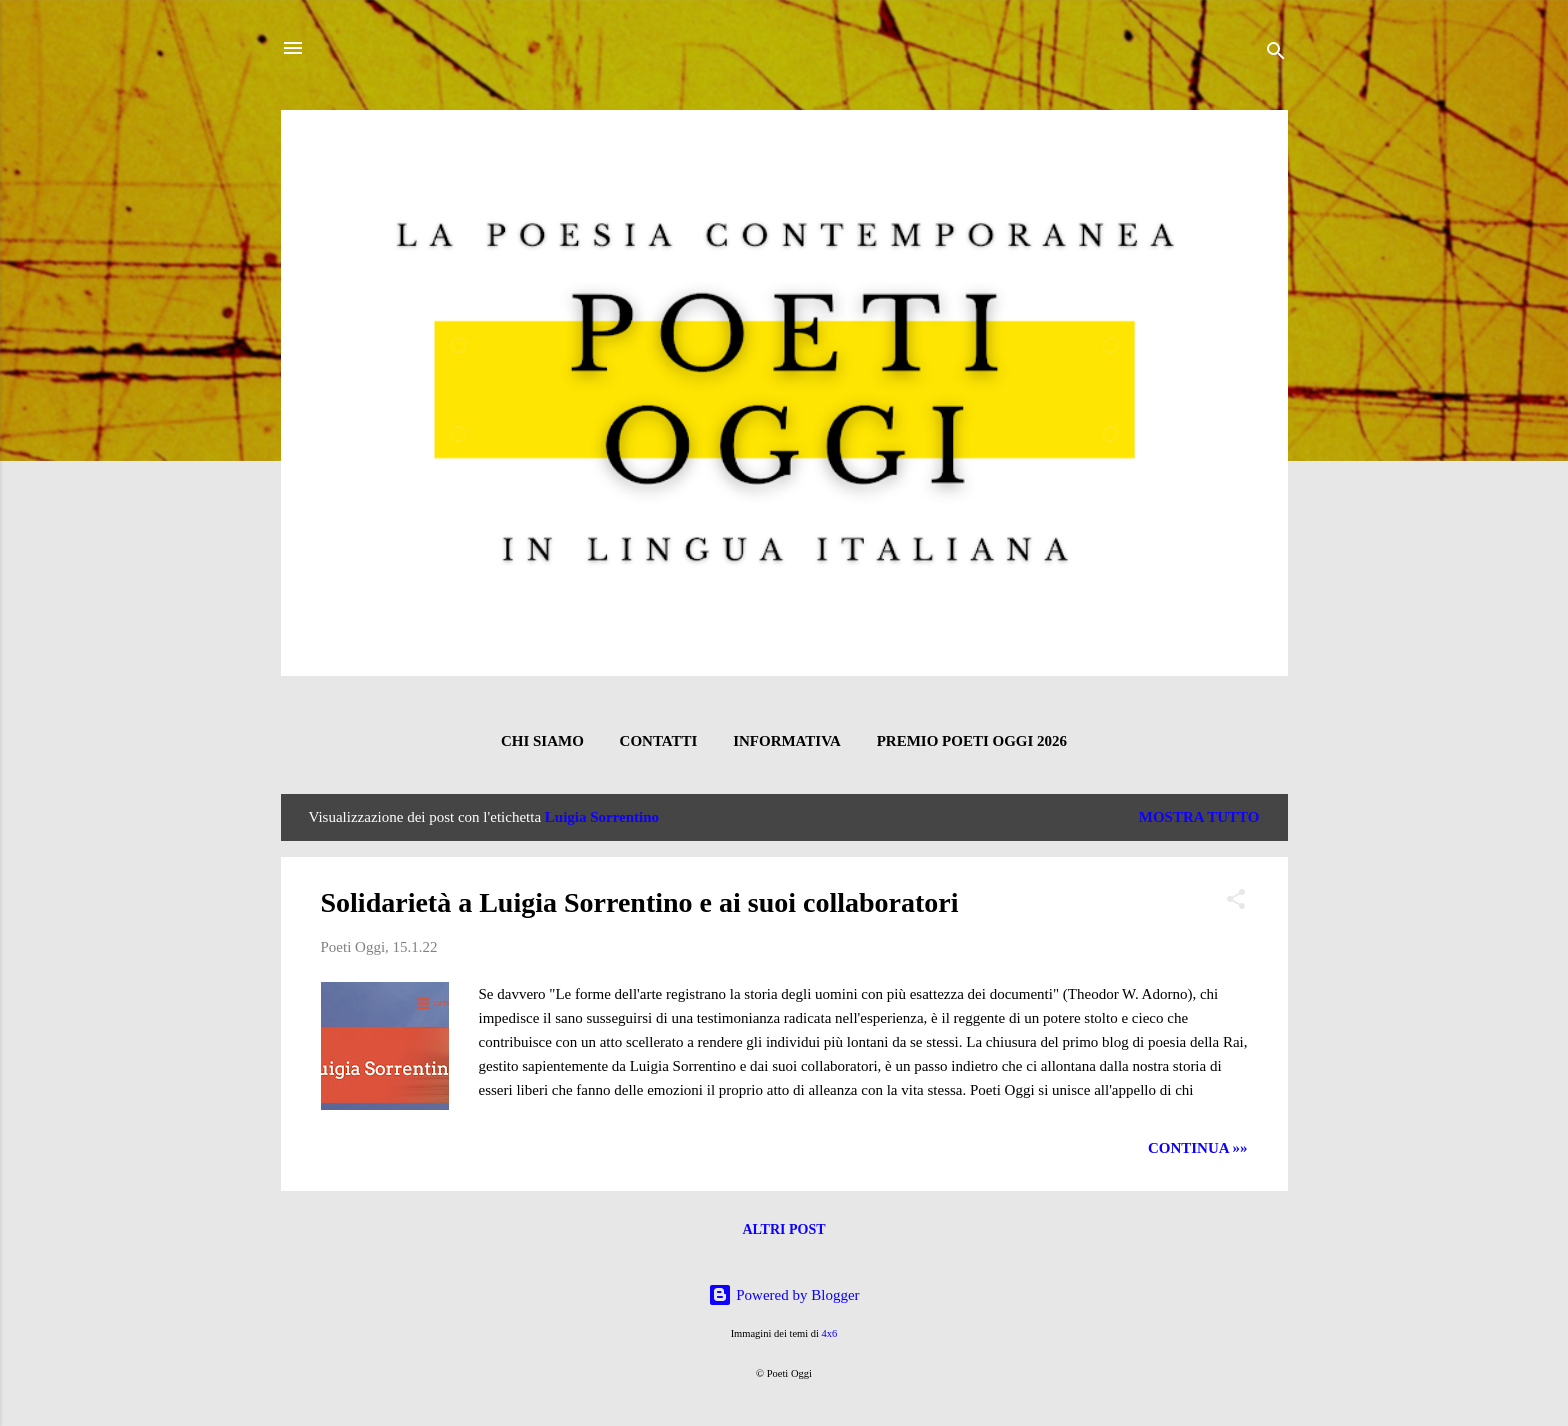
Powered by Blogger (783, 1295)
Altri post (783, 1229)
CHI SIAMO (542, 741)
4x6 (830, 1333)
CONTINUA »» (1198, 1148)
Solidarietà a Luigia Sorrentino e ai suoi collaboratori (640, 902)
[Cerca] (1276, 54)
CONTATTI (659, 741)
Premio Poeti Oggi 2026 (972, 741)
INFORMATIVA (787, 741)
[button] (1236, 902)
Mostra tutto (1199, 817)
